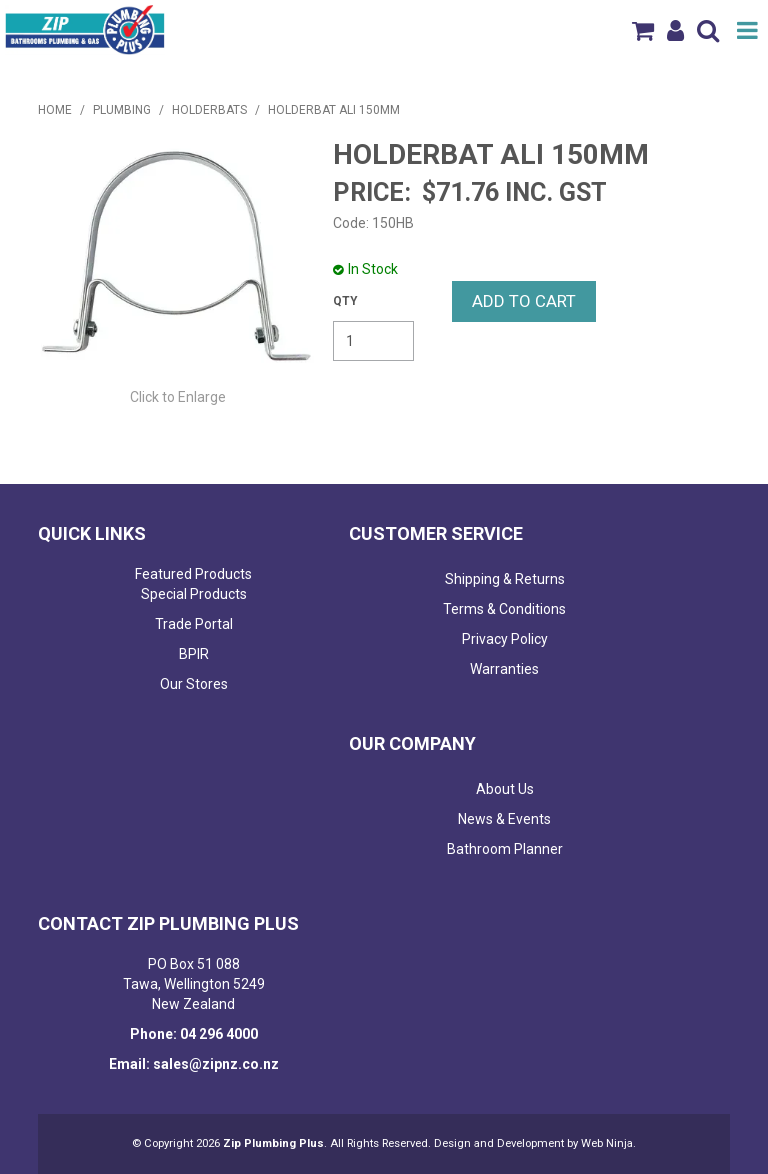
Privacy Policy (505, 639)
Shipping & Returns (505, 579)
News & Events (504, 819)
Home (55, 110)
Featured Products (193, 574)
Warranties (504, 669)
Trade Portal (194, 624)
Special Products (194, 594)
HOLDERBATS (209, 110)
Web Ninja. (608, 1143)
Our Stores (194, 684)
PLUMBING (122, 110)
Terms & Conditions (504, 609)
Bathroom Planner (505, 849)
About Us (505, 789)
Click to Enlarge (178, 397)
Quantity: (345, 301)
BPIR (194, 654)
